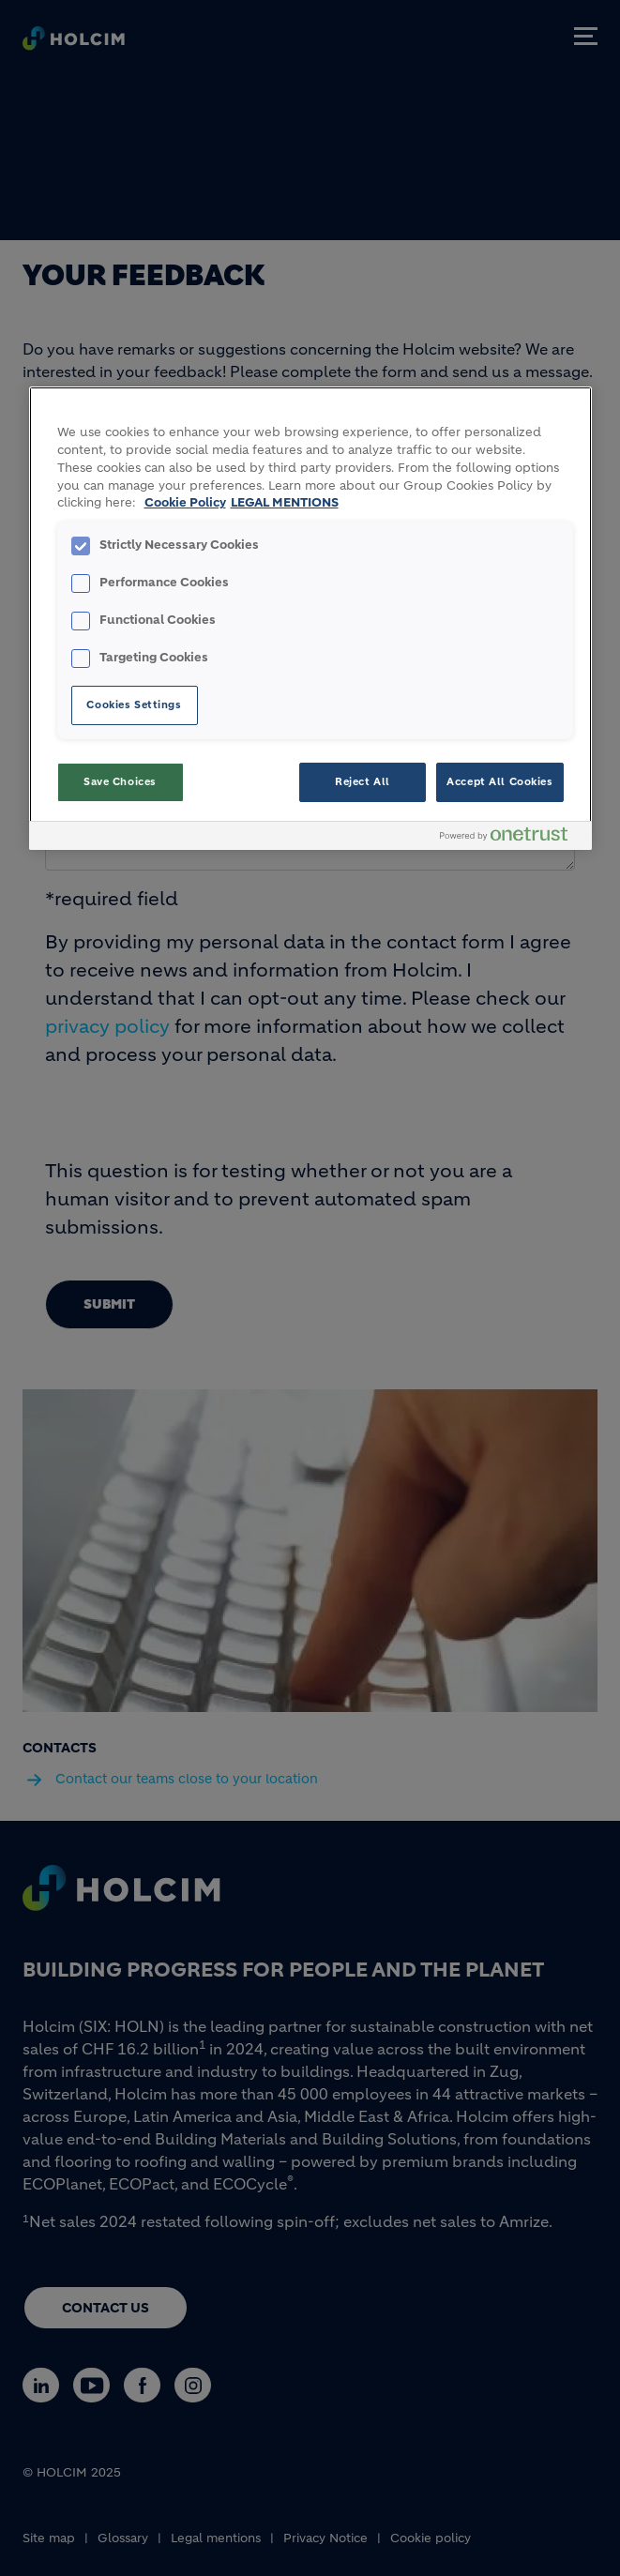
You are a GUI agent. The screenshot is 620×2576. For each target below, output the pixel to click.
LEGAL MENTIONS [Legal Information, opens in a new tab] (285, 502)
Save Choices (120, 781)
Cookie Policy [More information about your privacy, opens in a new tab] (185, 502)
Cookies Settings (133, 704)
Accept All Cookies (499, 781)
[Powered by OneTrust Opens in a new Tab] (511, 838)
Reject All (362, 781)
